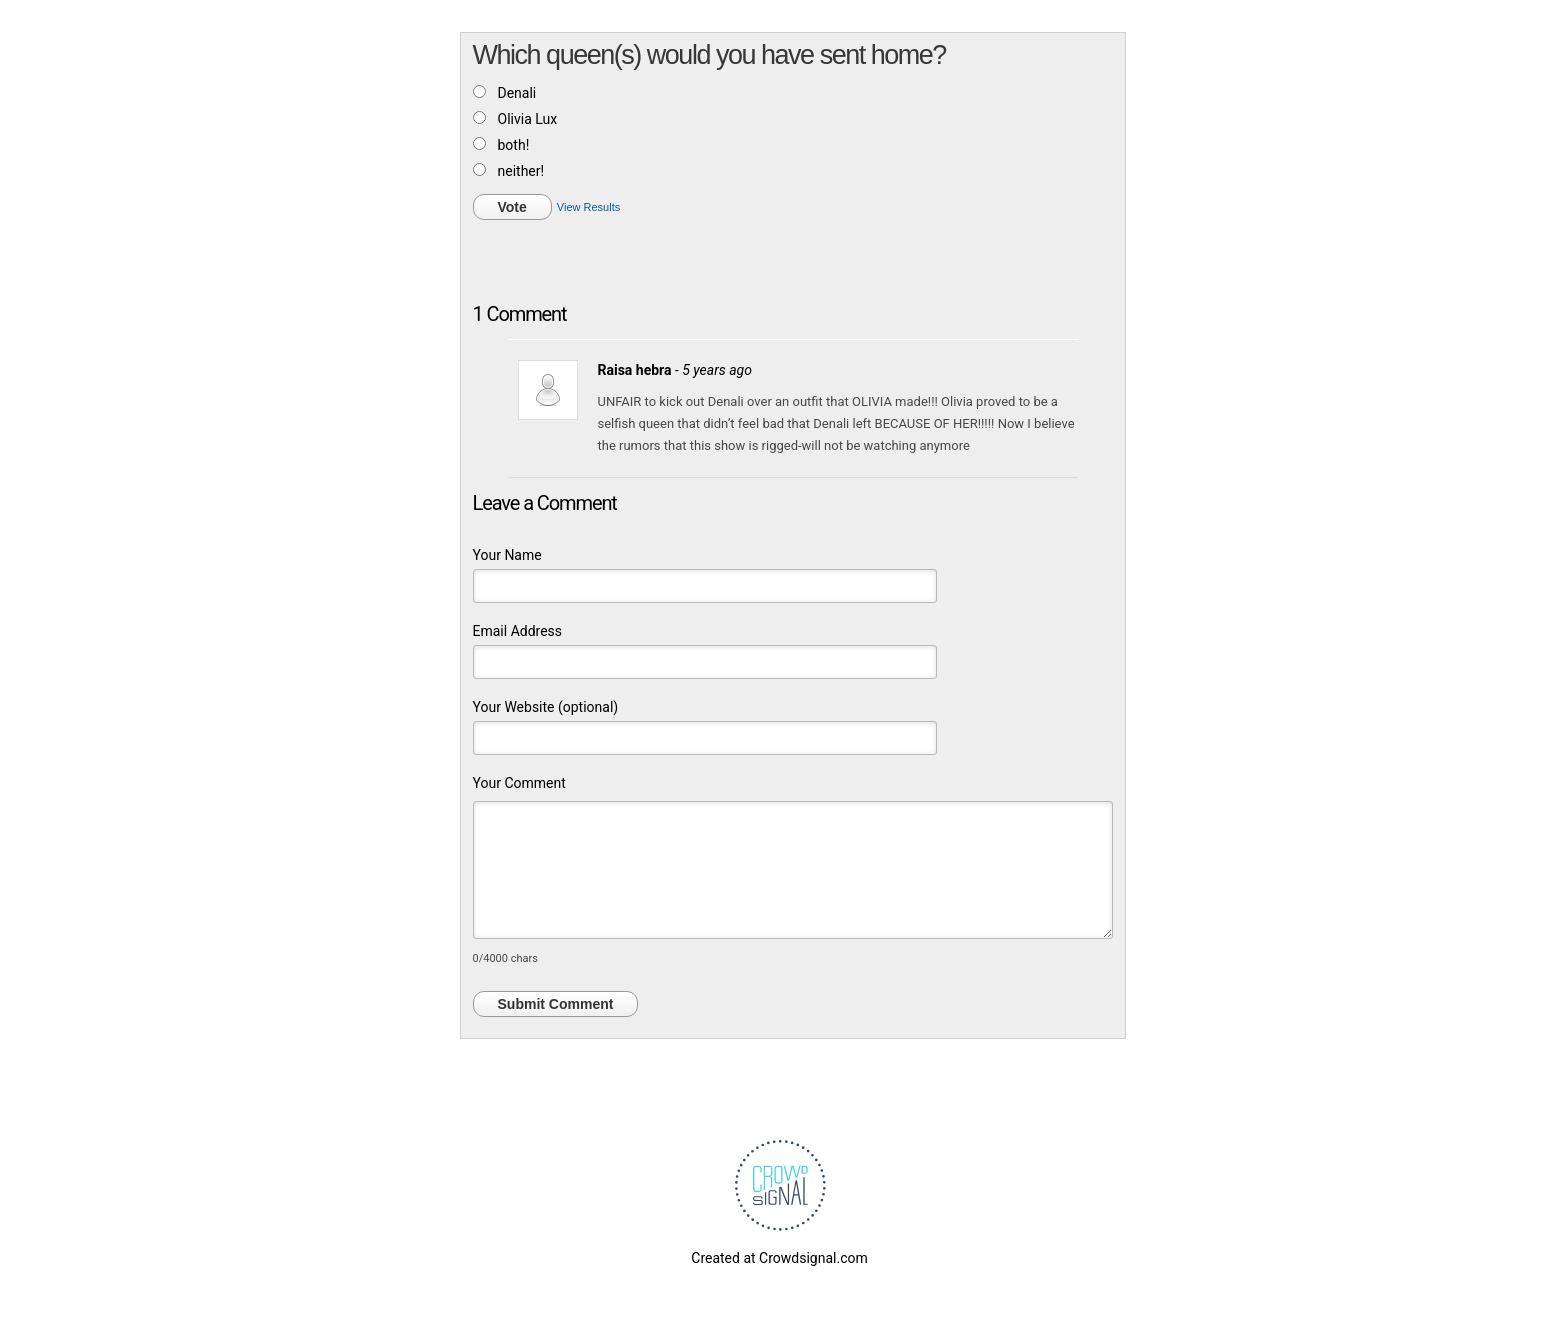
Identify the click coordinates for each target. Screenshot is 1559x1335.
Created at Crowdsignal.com (779, 1258)
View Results (588, 207)
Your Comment (519, 783)
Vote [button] (512, 207)
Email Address (518, 631)
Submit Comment (556, 1004)
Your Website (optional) (546, 707)
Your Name (507, 555)
